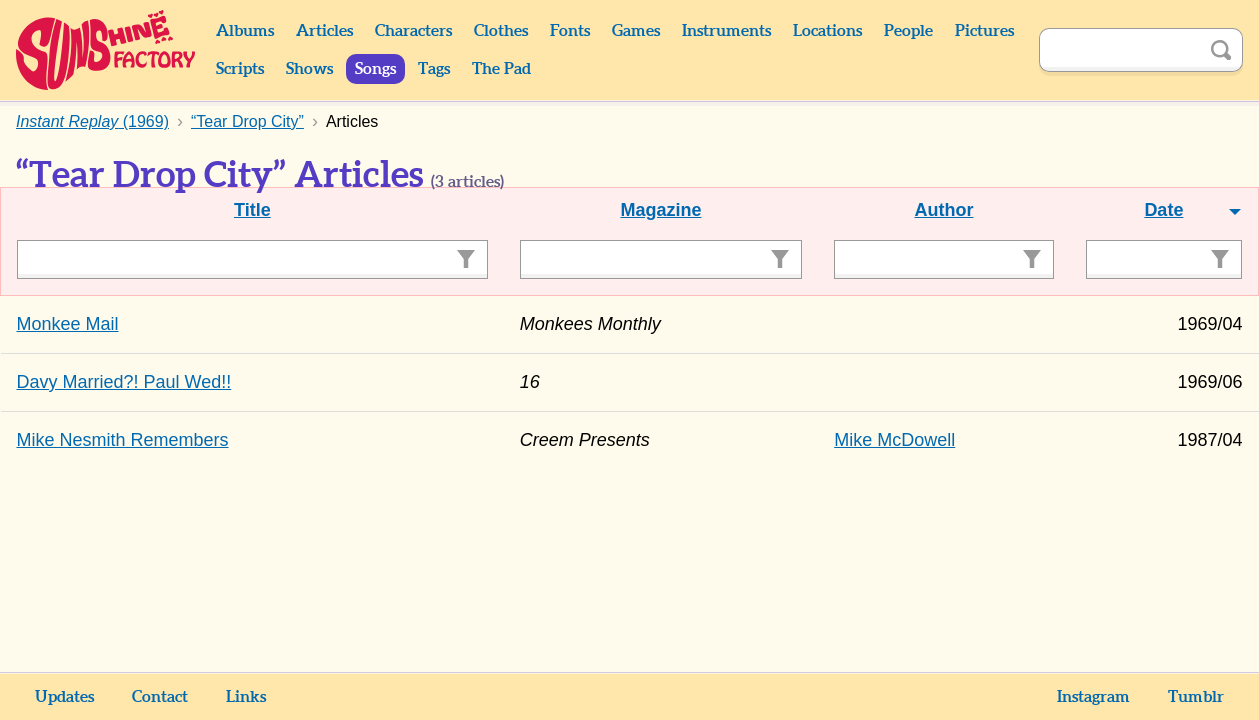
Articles (324, 31)
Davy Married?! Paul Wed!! (124, 382)
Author (943, 210)
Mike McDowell (894, 440)
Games (636, 31)
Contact (160, 697)
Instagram (1093, 697)
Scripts (240, 69)
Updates (64, 697)
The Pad (501, 69)
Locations (827, 31)
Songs (375, 69)
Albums (245, 31)
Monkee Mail (68, 324)
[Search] (1119, 50)
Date (1163, 210)
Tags (434, 69)
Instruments (726, 31)
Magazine (660, 210)
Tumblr (1196, 697)
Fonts (570, 31)
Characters (413, 31)
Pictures (984, 31)
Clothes (501, 31)
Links (246, 697)
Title (252, 210)
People (908, 31)
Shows (309, 69)
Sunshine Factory (106, 50)
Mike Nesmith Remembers (123, 440)
